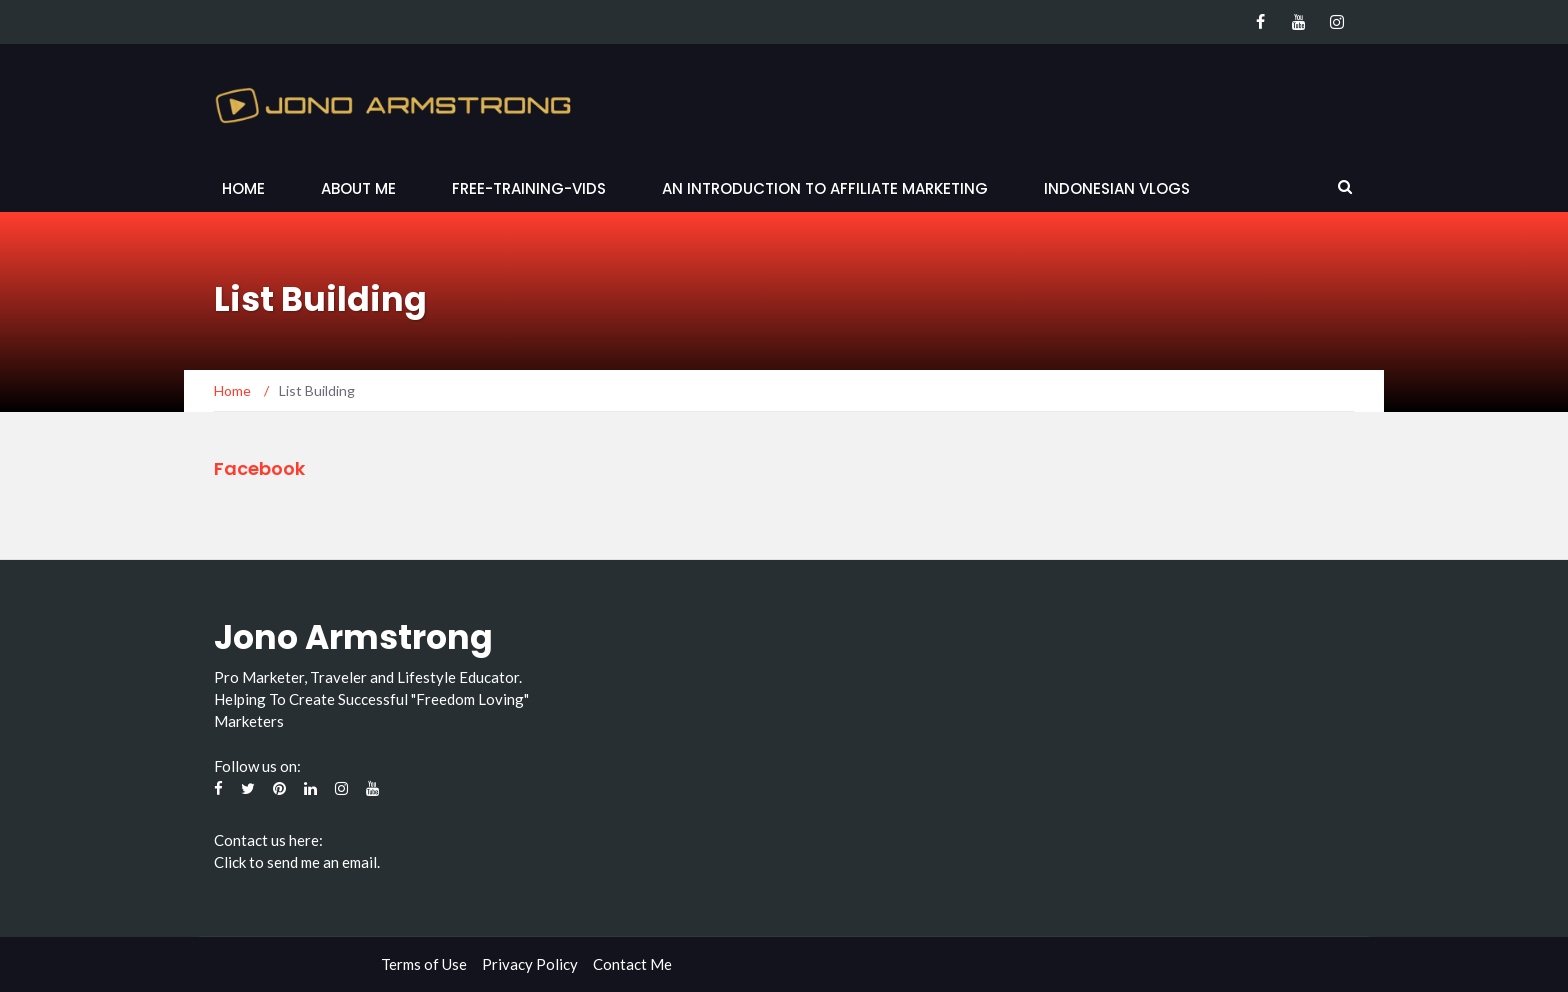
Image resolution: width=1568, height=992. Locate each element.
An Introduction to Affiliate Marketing (825, 188)
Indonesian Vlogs (1117, 188)
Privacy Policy (530, 964)
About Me (358, 188)
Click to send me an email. (297, 862)
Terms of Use (424, 964)
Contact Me (632, 964)
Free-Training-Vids (529, 188)
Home (243, 188)
